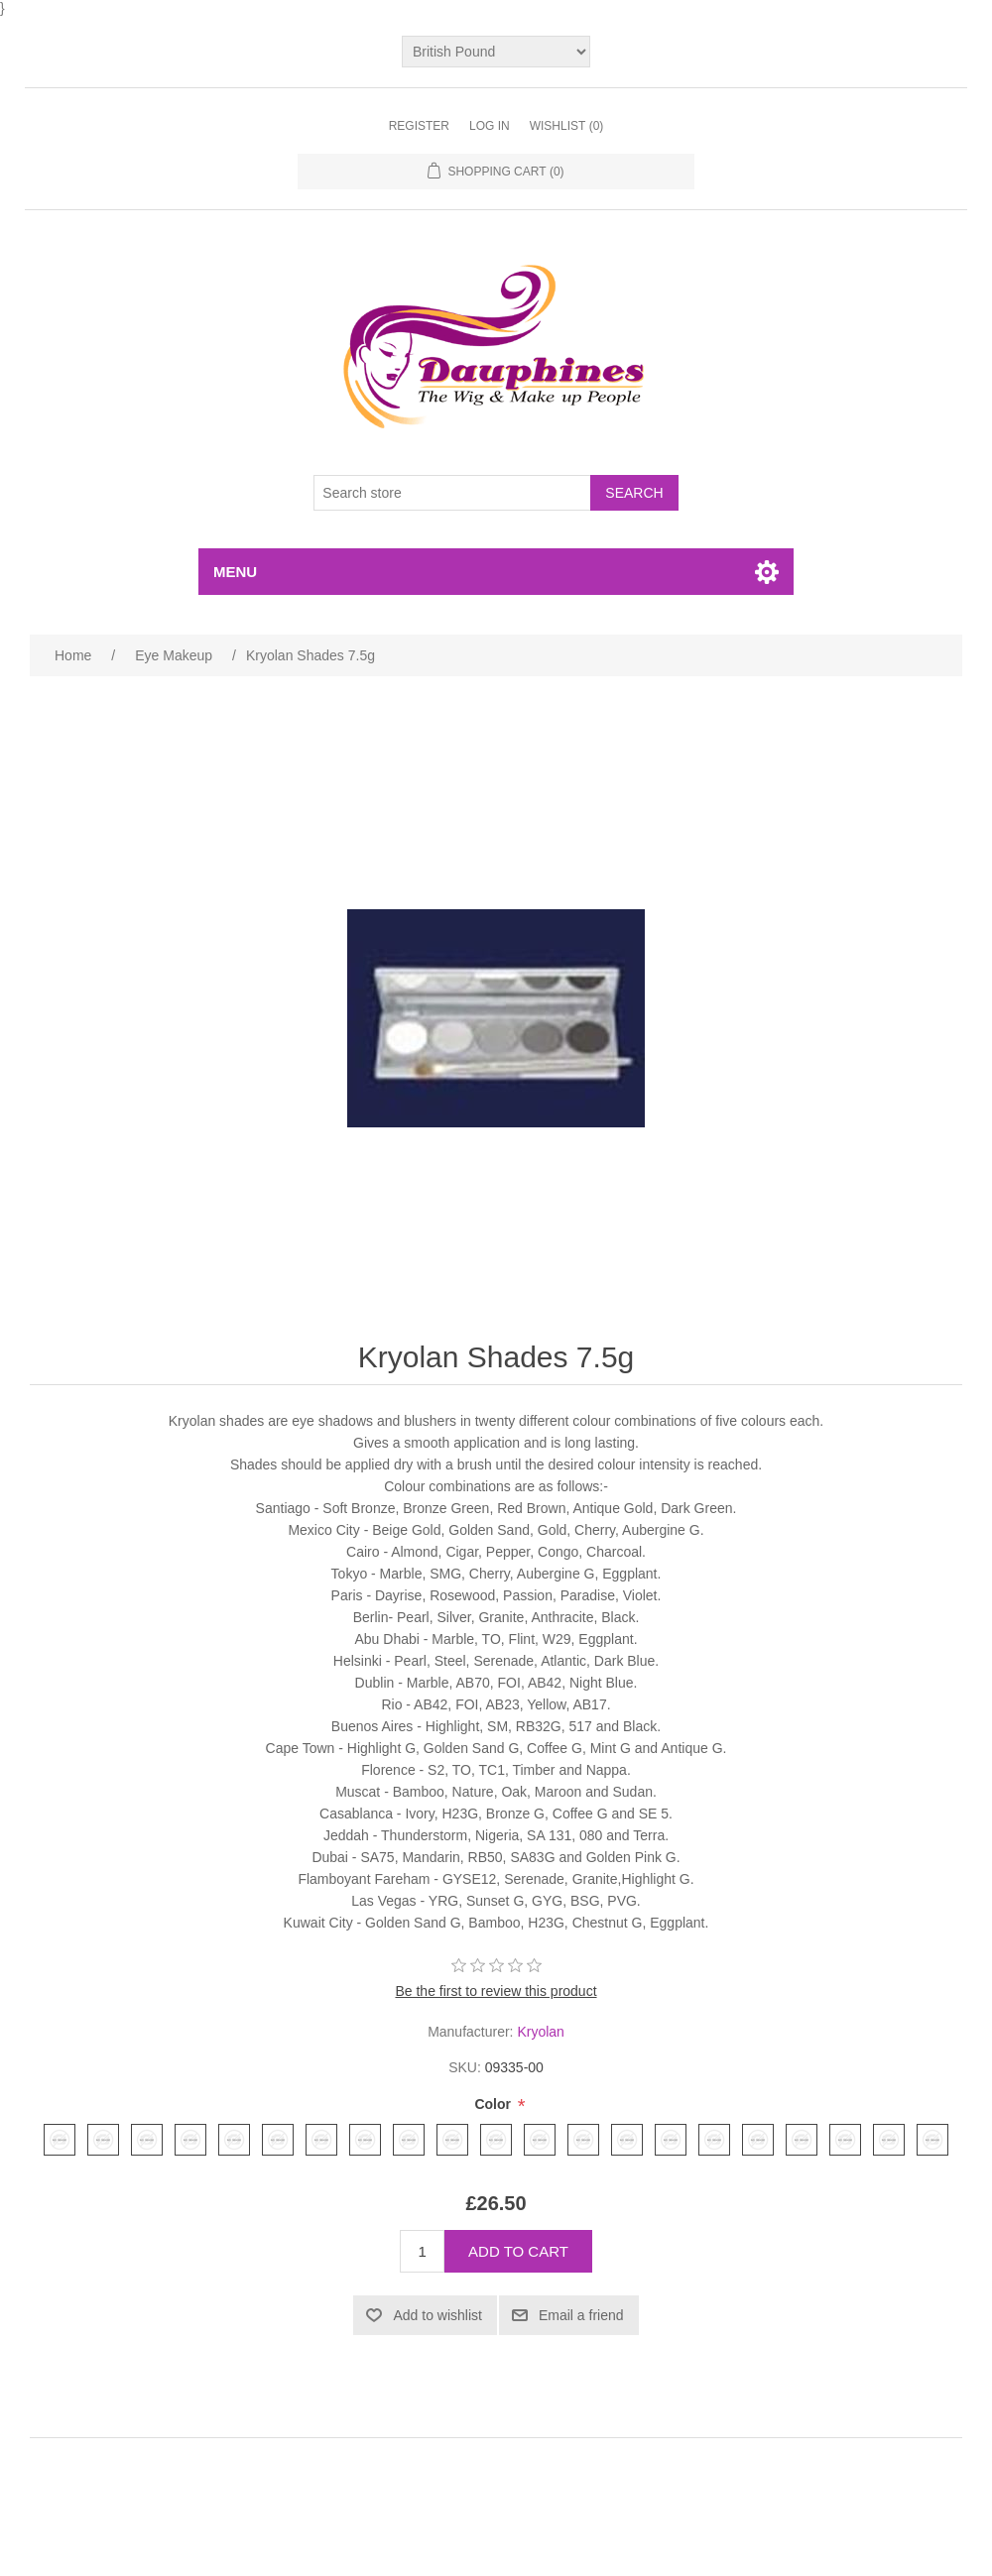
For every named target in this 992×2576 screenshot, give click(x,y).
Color (494, 2104)
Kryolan (540, 2032)
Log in (489, 126)
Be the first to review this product (495, 1991)
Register (419, 126)
